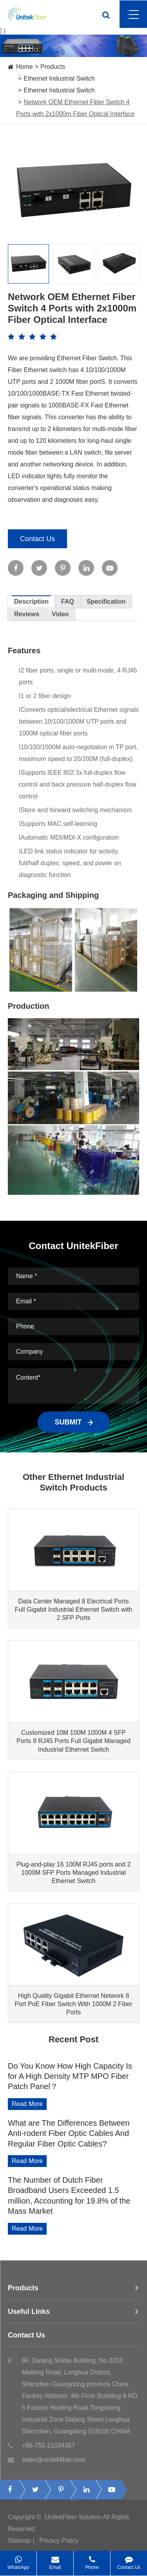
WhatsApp (18, 2560)
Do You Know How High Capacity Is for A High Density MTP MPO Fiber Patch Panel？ (70, 2076)
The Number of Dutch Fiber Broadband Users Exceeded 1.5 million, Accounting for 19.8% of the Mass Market (69, 2195)
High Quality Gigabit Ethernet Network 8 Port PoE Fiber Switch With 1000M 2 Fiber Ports (73, 2004)
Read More (27, 2104)
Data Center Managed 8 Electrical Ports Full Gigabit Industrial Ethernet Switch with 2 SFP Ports (73, 1609)
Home (24, 66)
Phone (92, 2560)
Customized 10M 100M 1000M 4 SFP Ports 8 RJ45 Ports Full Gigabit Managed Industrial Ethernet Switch (73, 1740)
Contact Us (37, 539)
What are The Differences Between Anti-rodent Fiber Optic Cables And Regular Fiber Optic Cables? (69, 2133)
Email (55, 2560)
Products (52, 66)
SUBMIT (74, 1422)
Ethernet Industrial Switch (59, 78)
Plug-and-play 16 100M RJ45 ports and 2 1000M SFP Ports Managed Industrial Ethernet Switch (73, 1872)
